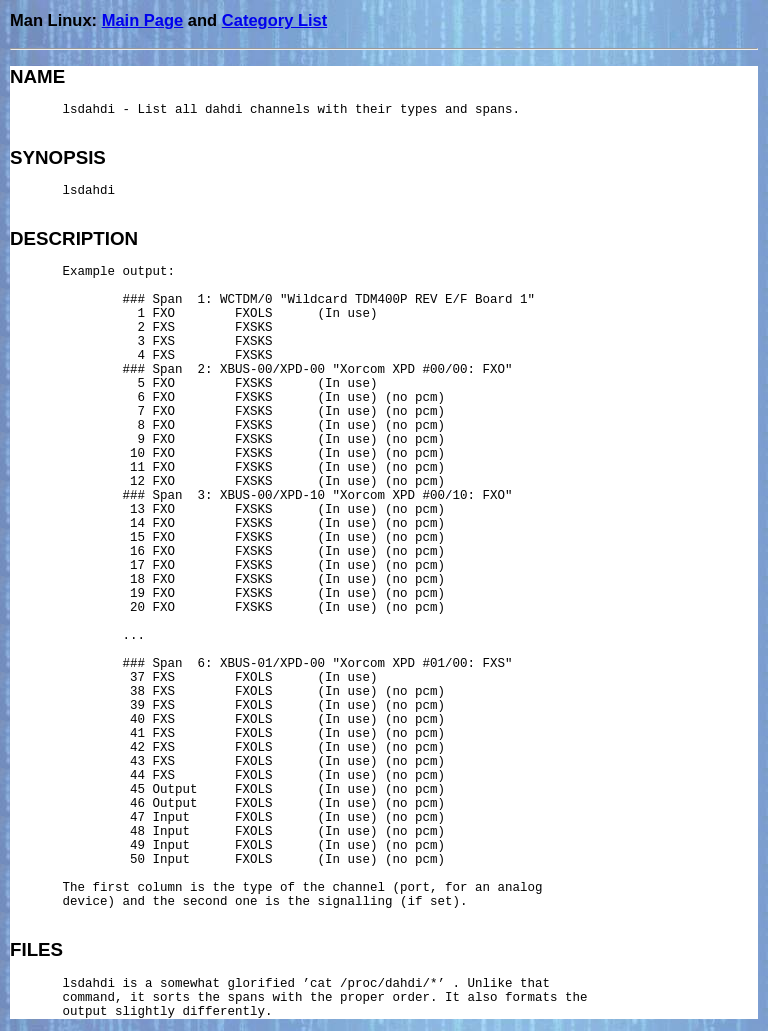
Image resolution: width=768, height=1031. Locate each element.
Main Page (143, 20)
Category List (274, 20)
